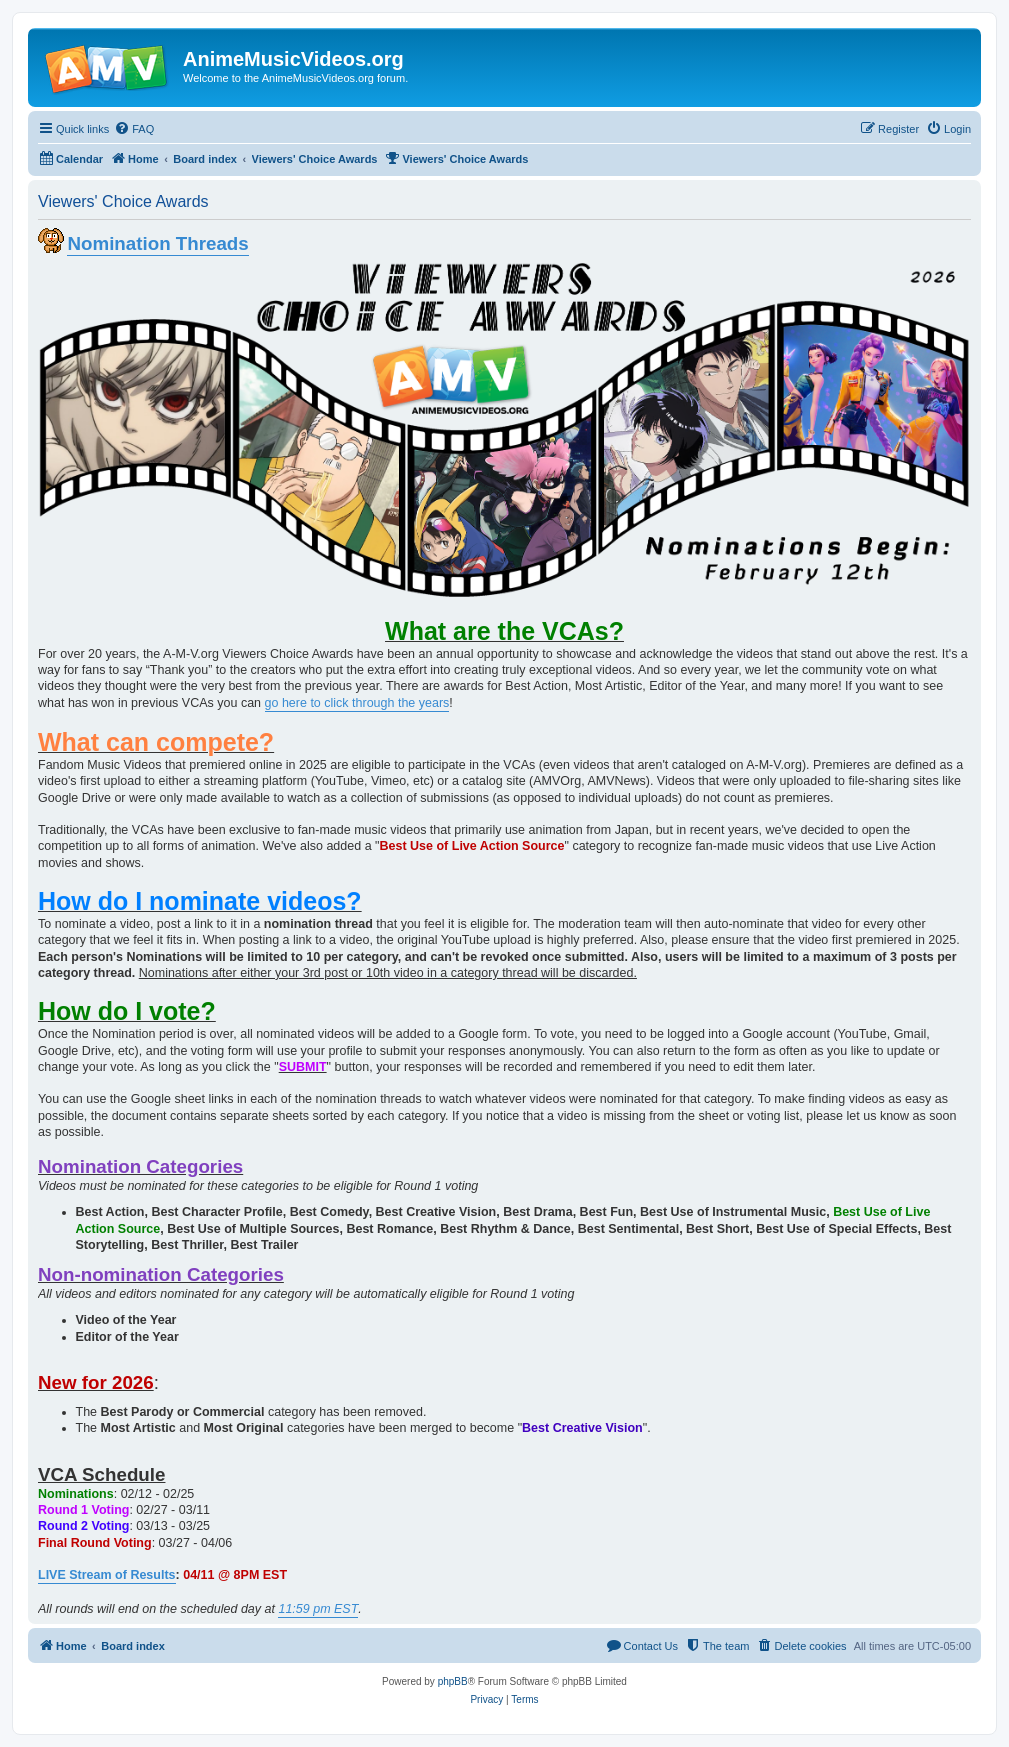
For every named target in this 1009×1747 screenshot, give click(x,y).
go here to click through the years (357, 703)
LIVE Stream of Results (107, 1575)
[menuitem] (134, 129)
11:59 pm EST (318, 1609)
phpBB (453, 1681)
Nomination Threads (157, 243)
